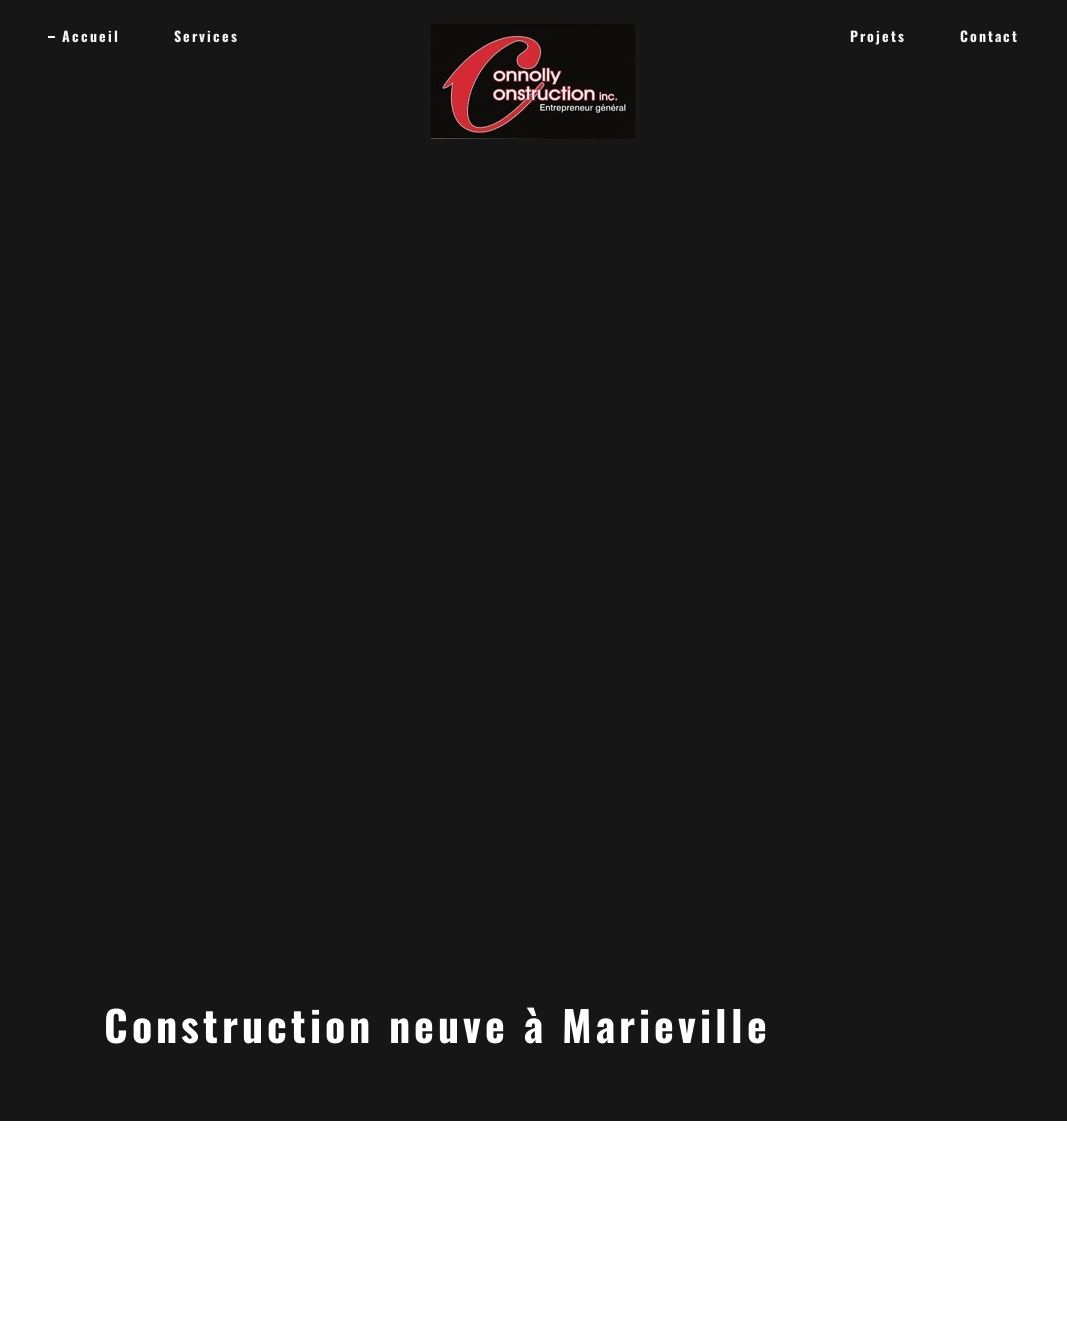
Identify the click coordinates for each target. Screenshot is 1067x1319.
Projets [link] (878, 35)
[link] (534, 32)
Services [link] (206, 35)
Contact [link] (989, 35)
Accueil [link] (91, 35)
